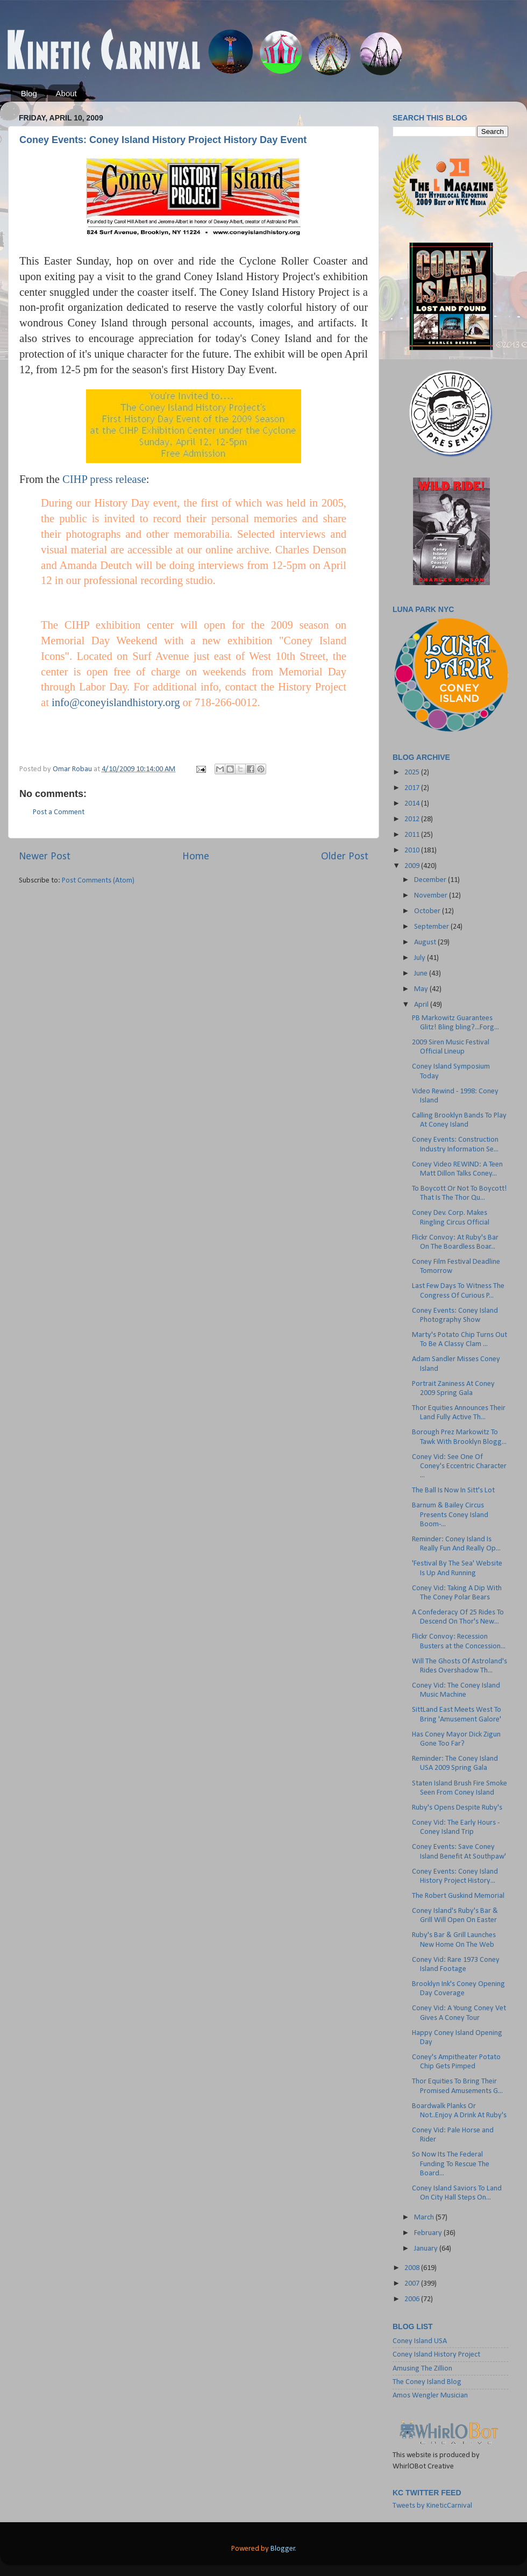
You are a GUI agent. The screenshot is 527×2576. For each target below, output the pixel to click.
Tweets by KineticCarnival (432, 2506)
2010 (412, 850)
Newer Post (44, 856)
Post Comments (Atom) (98, 881)
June (421, 974)
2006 (412, 2299)
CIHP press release (104, 479)
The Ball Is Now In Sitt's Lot (453, 1490)
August (426, 942)
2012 (412, 819)
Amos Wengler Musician (430, 2396)
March (425, 2218)
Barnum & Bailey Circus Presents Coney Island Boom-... (450, 1515)
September (432, 927)
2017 (412, 788)
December (431, 880)
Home (195, 856)
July (420, 958)
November (431, 896)
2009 (412, 866)
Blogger (282, 2549)
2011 (412, 835)
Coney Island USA (420, 2341)
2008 (412, 2268)
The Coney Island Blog (427, 2382)
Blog (29, 93)
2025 (412, 772)
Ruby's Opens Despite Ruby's (457, 1808)
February (429, 2233)
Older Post (344, 856)
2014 (412, 804)
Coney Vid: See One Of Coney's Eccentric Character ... (459, 1466)
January (426, 2249)
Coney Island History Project (436, 2355)
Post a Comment (58, 812)
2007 (412, 2284)
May (422, 989)
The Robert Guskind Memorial (458, 1896)
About (66, 93)
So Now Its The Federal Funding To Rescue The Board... (450, 2164)
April (422, 1005)
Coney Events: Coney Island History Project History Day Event (163, 139)
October (428, 911)
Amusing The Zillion (422, 2369)
